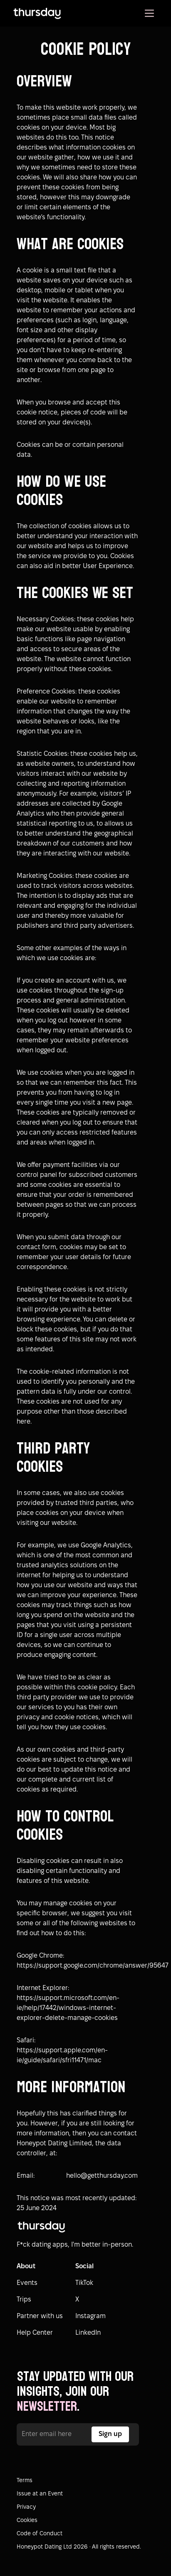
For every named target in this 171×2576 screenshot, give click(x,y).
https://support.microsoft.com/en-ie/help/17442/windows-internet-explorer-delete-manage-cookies (68, 2008)
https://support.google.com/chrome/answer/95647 (77, 1966)
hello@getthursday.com (102, 2176)
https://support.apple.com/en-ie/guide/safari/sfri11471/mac (62, 2055)
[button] (149, 13)
